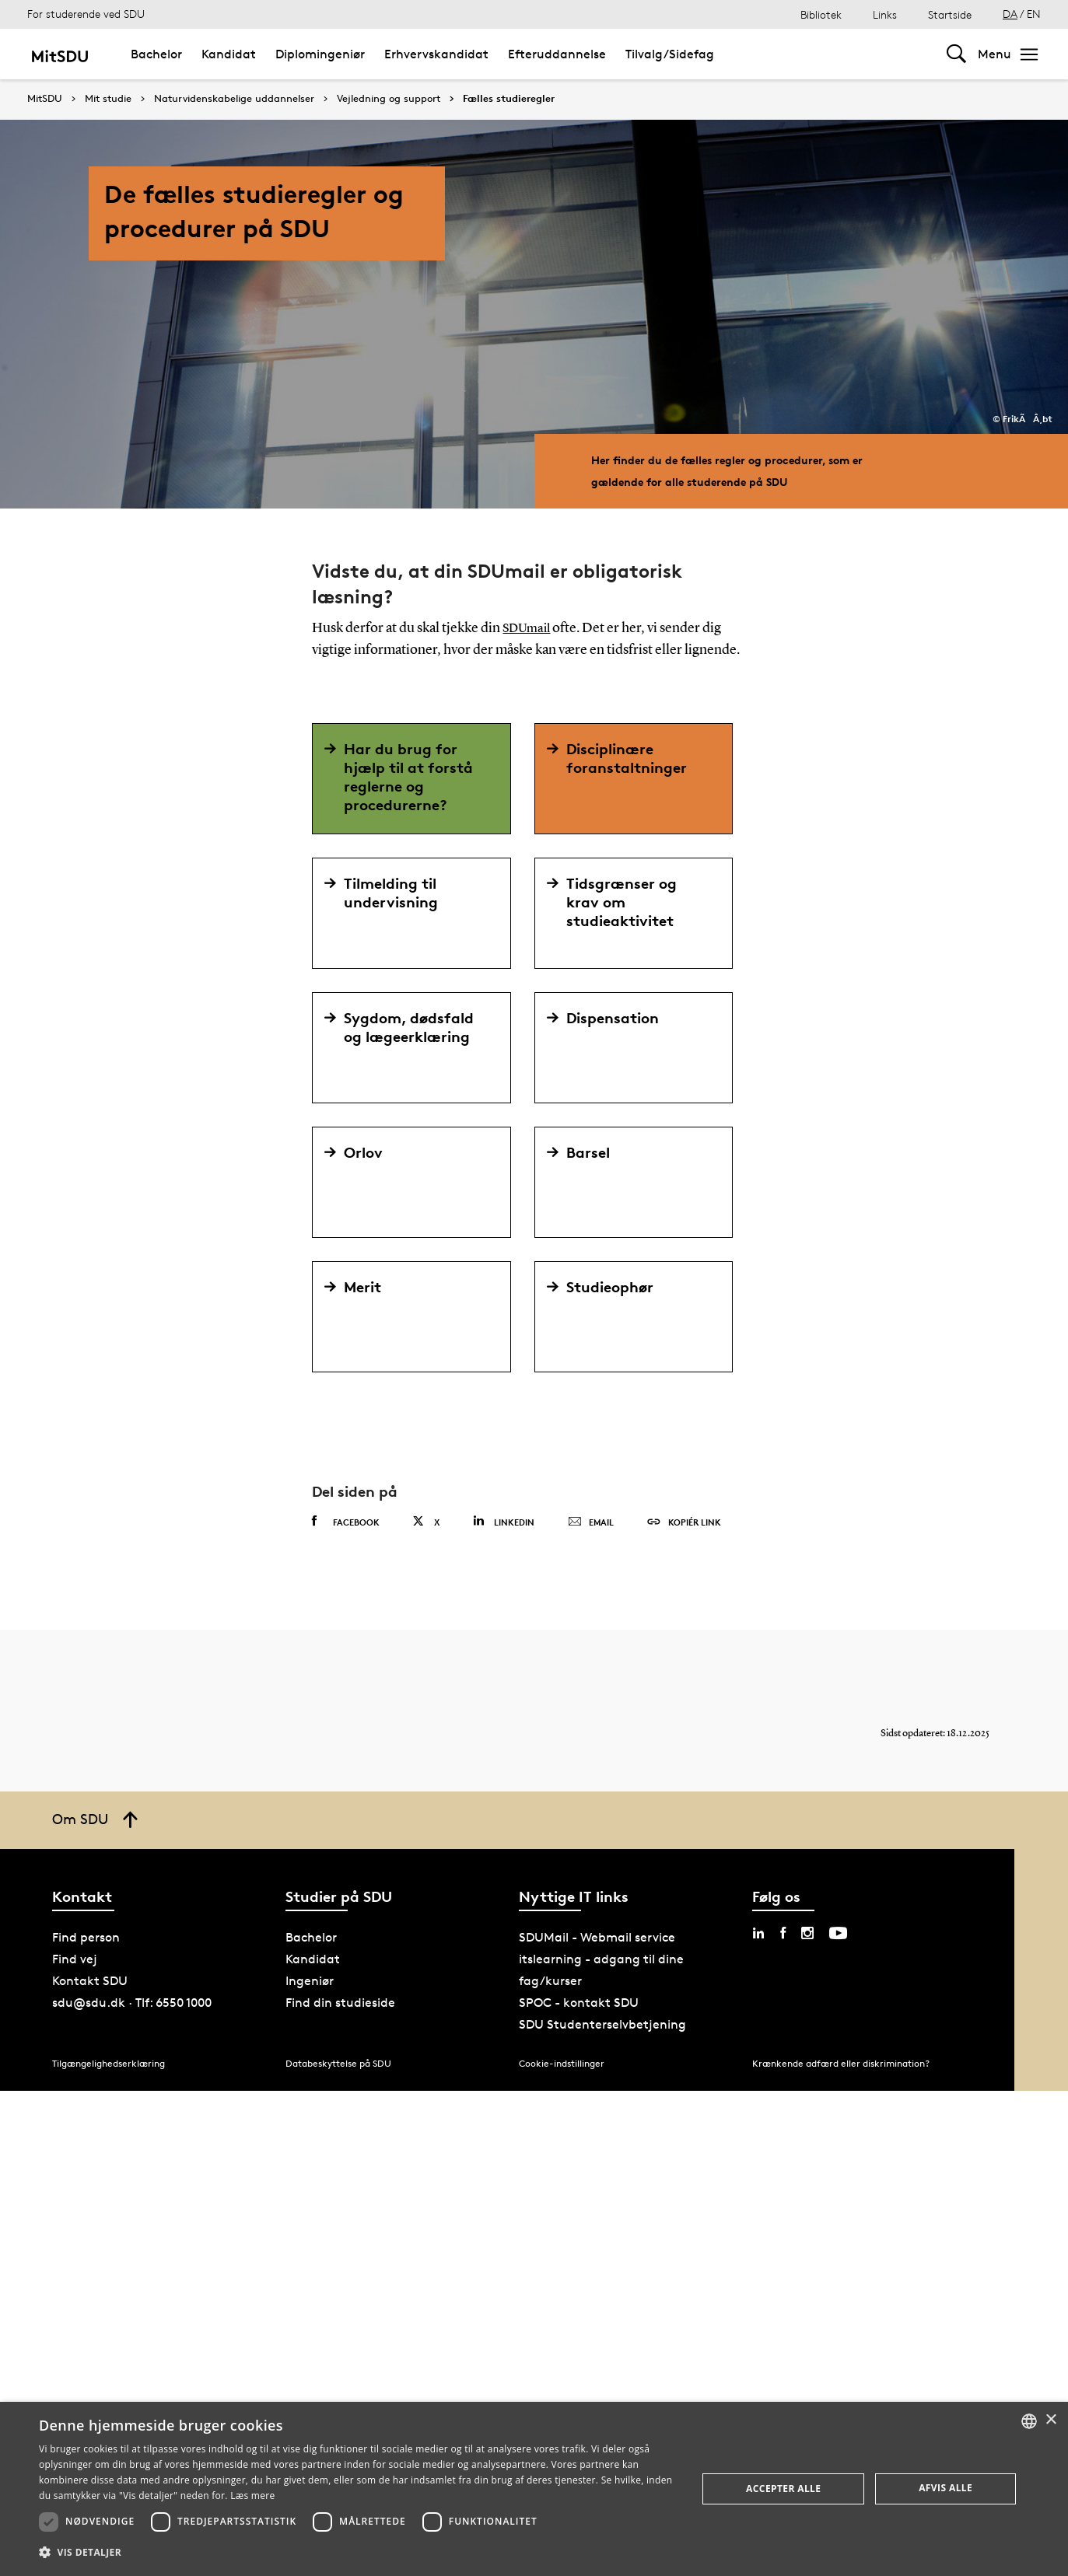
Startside (950, 14)
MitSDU (44, 98)
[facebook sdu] (783, 1933)
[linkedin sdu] (758, 1933)
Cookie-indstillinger (561, 2063)
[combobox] (1029, 2421)
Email (591, 1522)
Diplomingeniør (320, 54)
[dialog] (534, 2489)
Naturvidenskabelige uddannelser (234, 98)
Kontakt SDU (90, 1980)
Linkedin (503, 1521)
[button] (358, 2552)
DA (1010, 13)
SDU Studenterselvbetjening (602, 2024)
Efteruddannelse (557, 54)
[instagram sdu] (807, 1933)
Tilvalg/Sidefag (669, 54)
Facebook (346, 1521)
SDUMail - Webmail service (597, 1937)
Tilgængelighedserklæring (108, 2063)
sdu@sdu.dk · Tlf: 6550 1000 (132, 2002)
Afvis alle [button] (945, 2487)
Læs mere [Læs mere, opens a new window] (252, 2495)
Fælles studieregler (509, 98)
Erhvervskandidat (436, 54)
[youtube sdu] (838, 1933)
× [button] (1050, 2420)
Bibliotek (821, 14)
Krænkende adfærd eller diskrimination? (841, 2063)
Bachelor (156, 54)
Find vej (74, 1959)
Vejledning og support (388, 98)
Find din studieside (340, 2002)
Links (885, 14)
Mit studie (108, 98)
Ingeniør (309, 1980)
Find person (86, 1937)
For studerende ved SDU (86, 13)
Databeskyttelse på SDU (338, 2063)
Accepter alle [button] (783, 2488)
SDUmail (528, 628)
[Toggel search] (956, 54)
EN (1034, 13)
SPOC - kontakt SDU (579, 2002)
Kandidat (228, 54)
